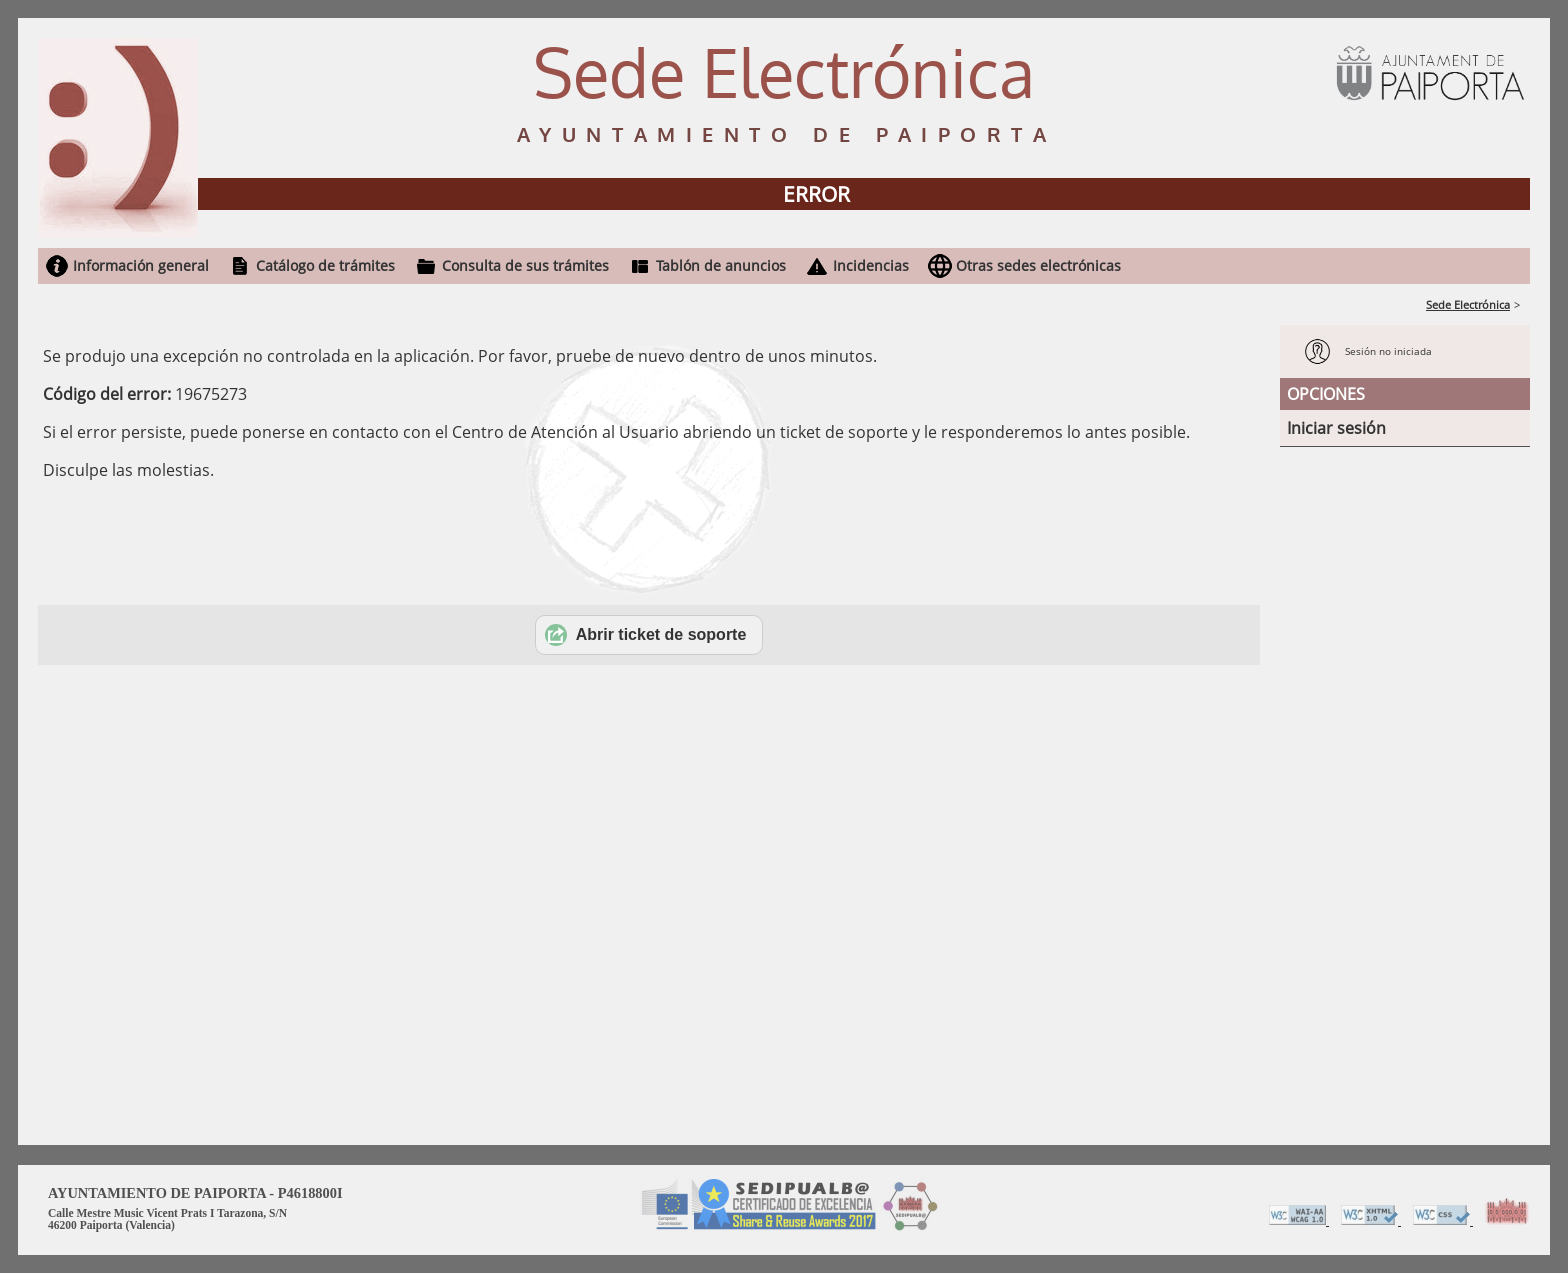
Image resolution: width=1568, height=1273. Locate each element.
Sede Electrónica (1468, 304)
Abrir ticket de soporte (646, 635)
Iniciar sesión (1336, 428)
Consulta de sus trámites (525, 265)
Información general (141, 265)
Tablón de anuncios (721, 265)
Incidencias (871, 265)
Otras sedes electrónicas (1038, 265)
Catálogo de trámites (325, 265)
